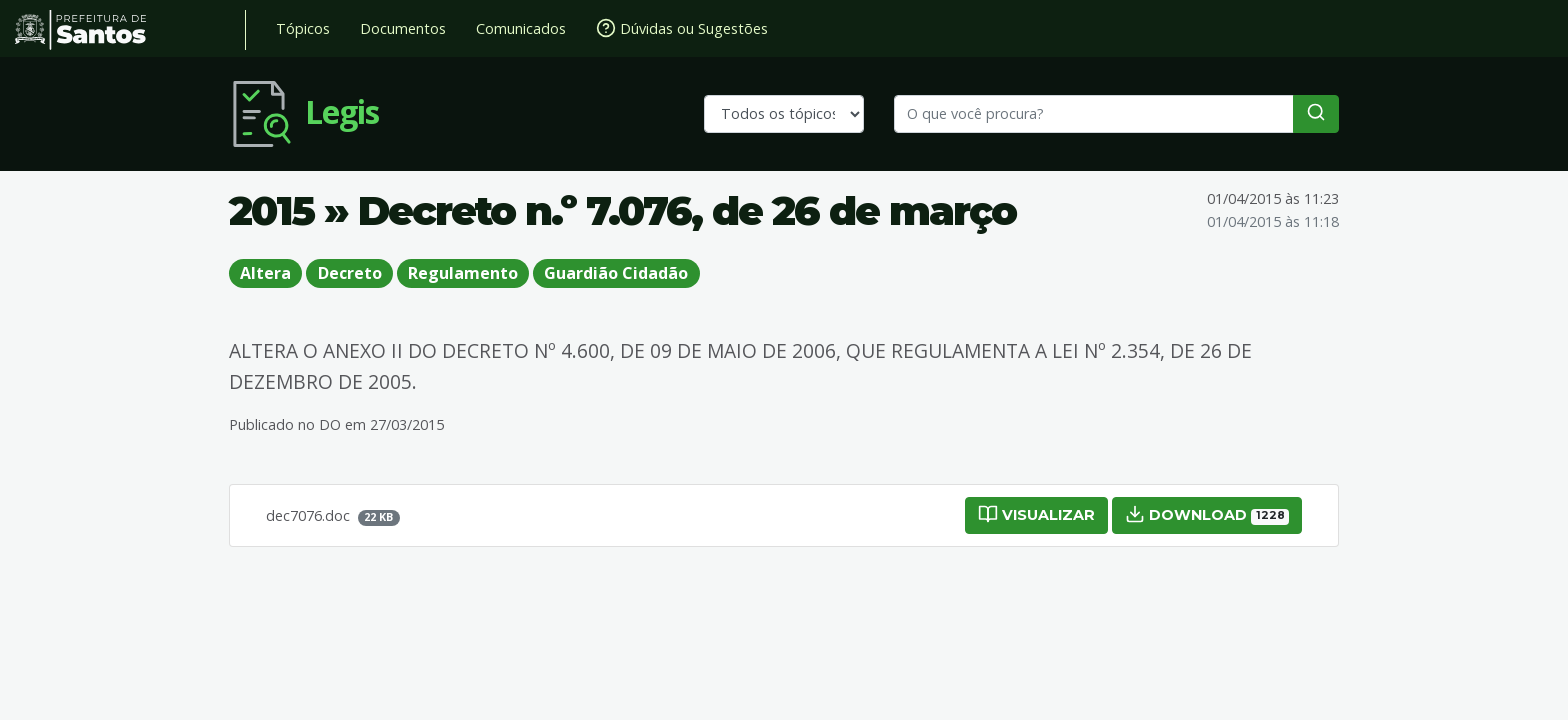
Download (1207, 514)
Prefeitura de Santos (130, 30)
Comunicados (521, 28)
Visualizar (1036, 514)
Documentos (403, 28)
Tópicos (303, 28)
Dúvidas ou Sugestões (682, 28)
